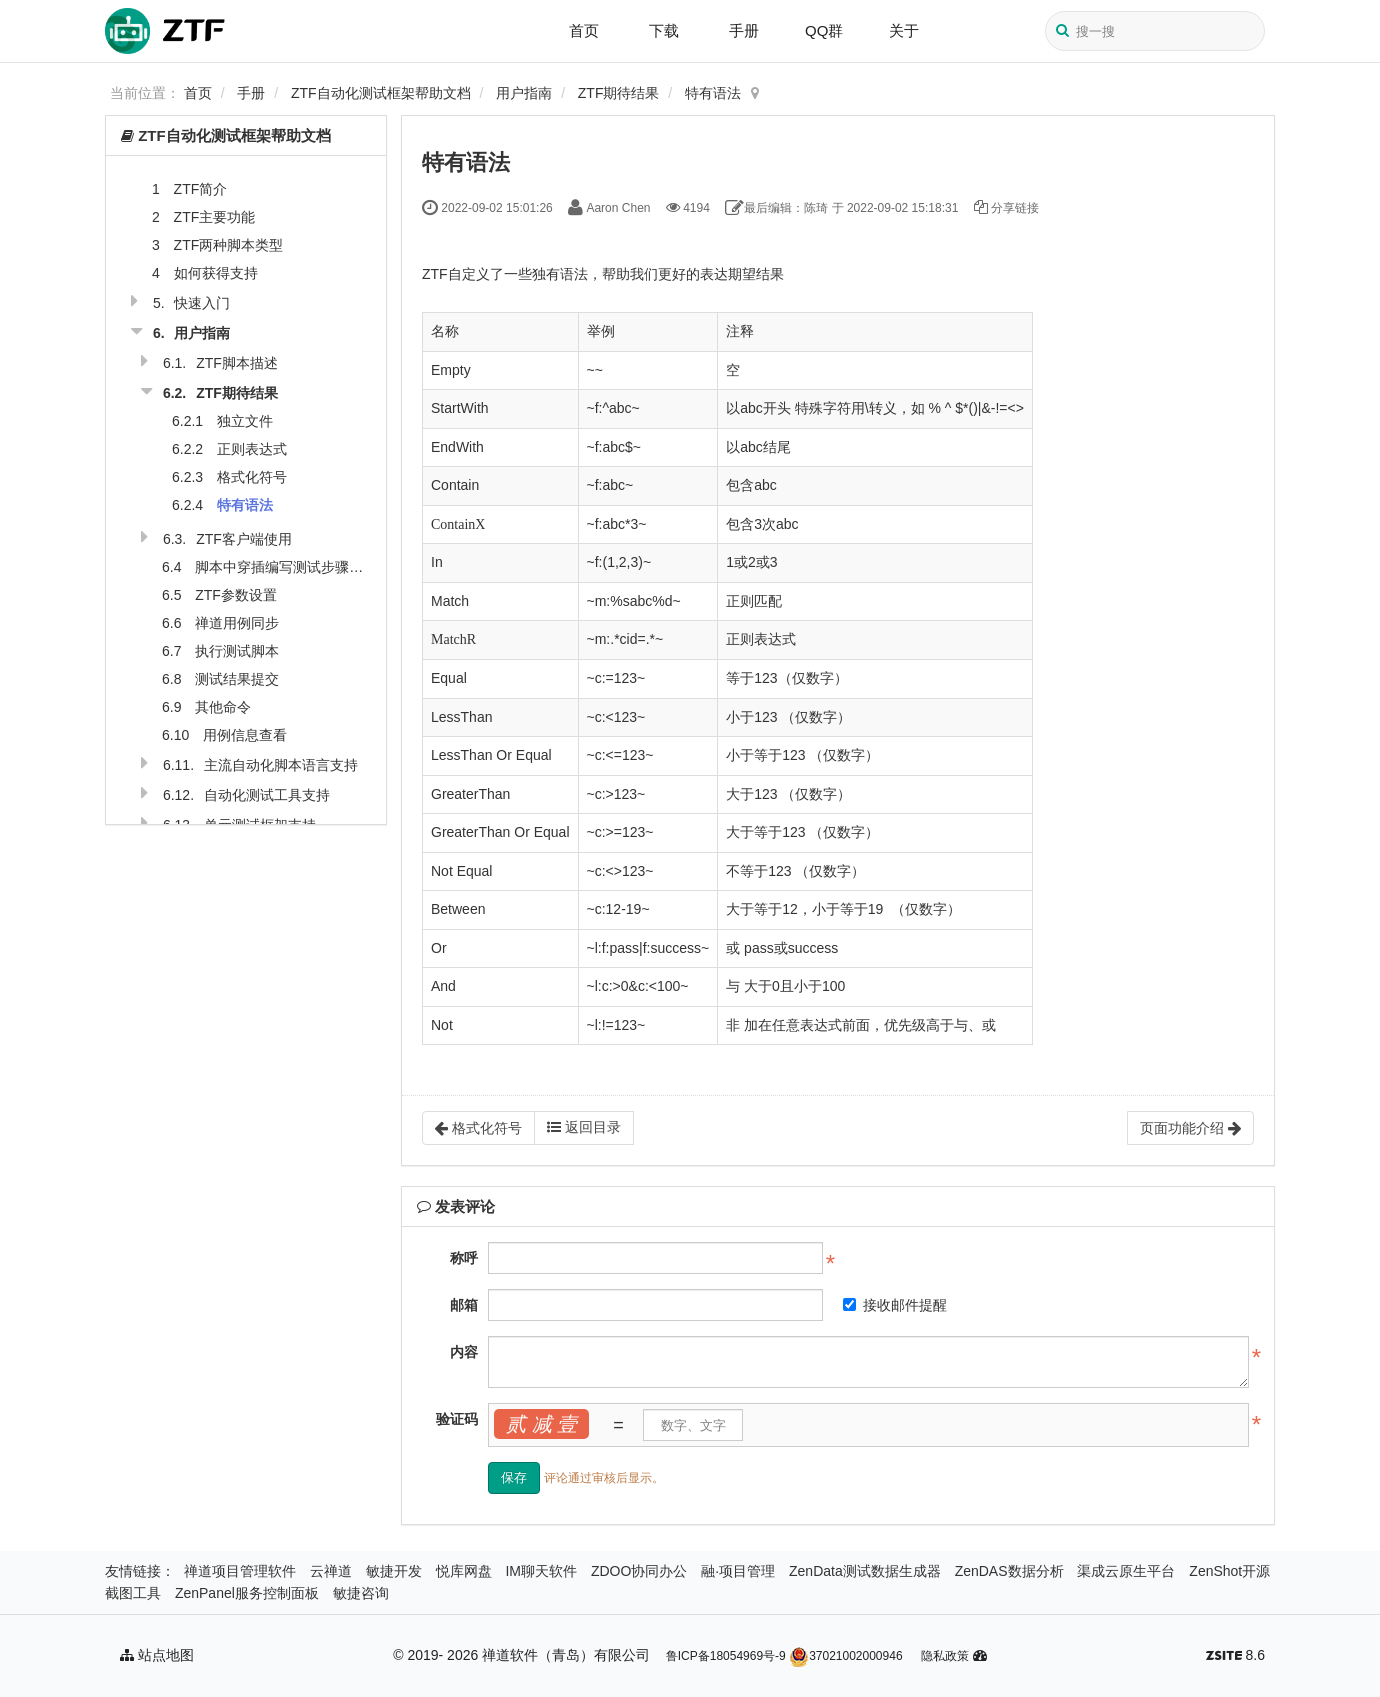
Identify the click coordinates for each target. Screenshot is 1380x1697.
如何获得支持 (216, 273)
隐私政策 (945, 1656)
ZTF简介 (201, 189)
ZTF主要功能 (215, 217)
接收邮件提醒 (895, 1305)
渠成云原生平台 (1126, 1571)
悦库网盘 (464, 1571)
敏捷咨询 (361, 1593)
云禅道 (331, 1571)
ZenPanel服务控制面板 (247, 1593)
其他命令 (223, 707)
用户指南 (524, 93)
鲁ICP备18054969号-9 (726, 1656)
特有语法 (713, 93)
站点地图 (157, 1655)
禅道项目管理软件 (240, 1571)
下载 (664, 30)
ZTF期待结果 (619, 93)
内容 (464, 1352)
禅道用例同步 (237, 623)
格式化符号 (252, 477)
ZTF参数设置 (236, 595)
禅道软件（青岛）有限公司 (566, 1655)
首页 (584, 30)
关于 (904, 30)
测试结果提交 (237, 679)
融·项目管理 (738, 1571)
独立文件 (245, 421)
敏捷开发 (394, 1571)
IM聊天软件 (541, 1571)
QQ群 (824, 30)
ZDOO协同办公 (639, 1571)
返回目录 (584, 1127)
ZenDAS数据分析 (1009, 1571)
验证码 (457, 1419)
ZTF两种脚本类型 (229, 245)
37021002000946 (845, 1656)
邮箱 (464, 1305)
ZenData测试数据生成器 (865, 1571)
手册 (744, 30)
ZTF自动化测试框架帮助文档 (381, 93)
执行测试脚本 (237, 651)
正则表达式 (252, 449)
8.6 (1235, 1657)
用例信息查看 (245, 735)
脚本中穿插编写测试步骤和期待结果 (307, 567)
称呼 (464, 1258)
